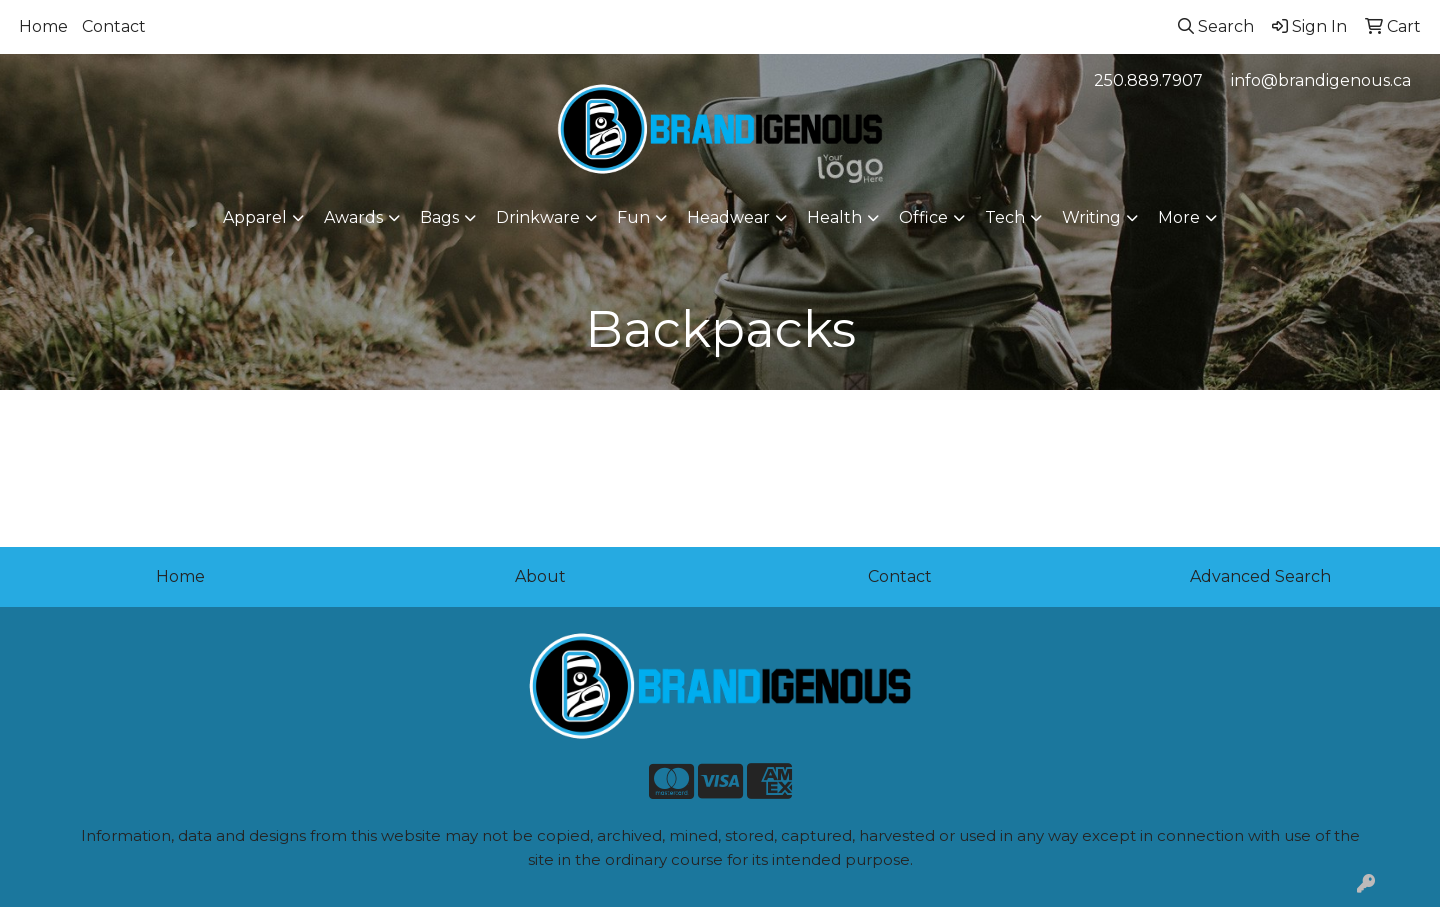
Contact (114, 26)
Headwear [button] (728, 217)
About (540, 576)
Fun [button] (633, 217)
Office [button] (923, 217)
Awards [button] (353, 217)
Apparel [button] (255, 217)
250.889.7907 (1148, 80)
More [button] (1179, 217)
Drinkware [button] (538, 217)
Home (43, 26)
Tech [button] (1005, 217)
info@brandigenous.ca (1321, 80)
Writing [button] (1091, 217)
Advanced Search (1260, 576)
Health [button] (834, 217)
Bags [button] (439, 217)
